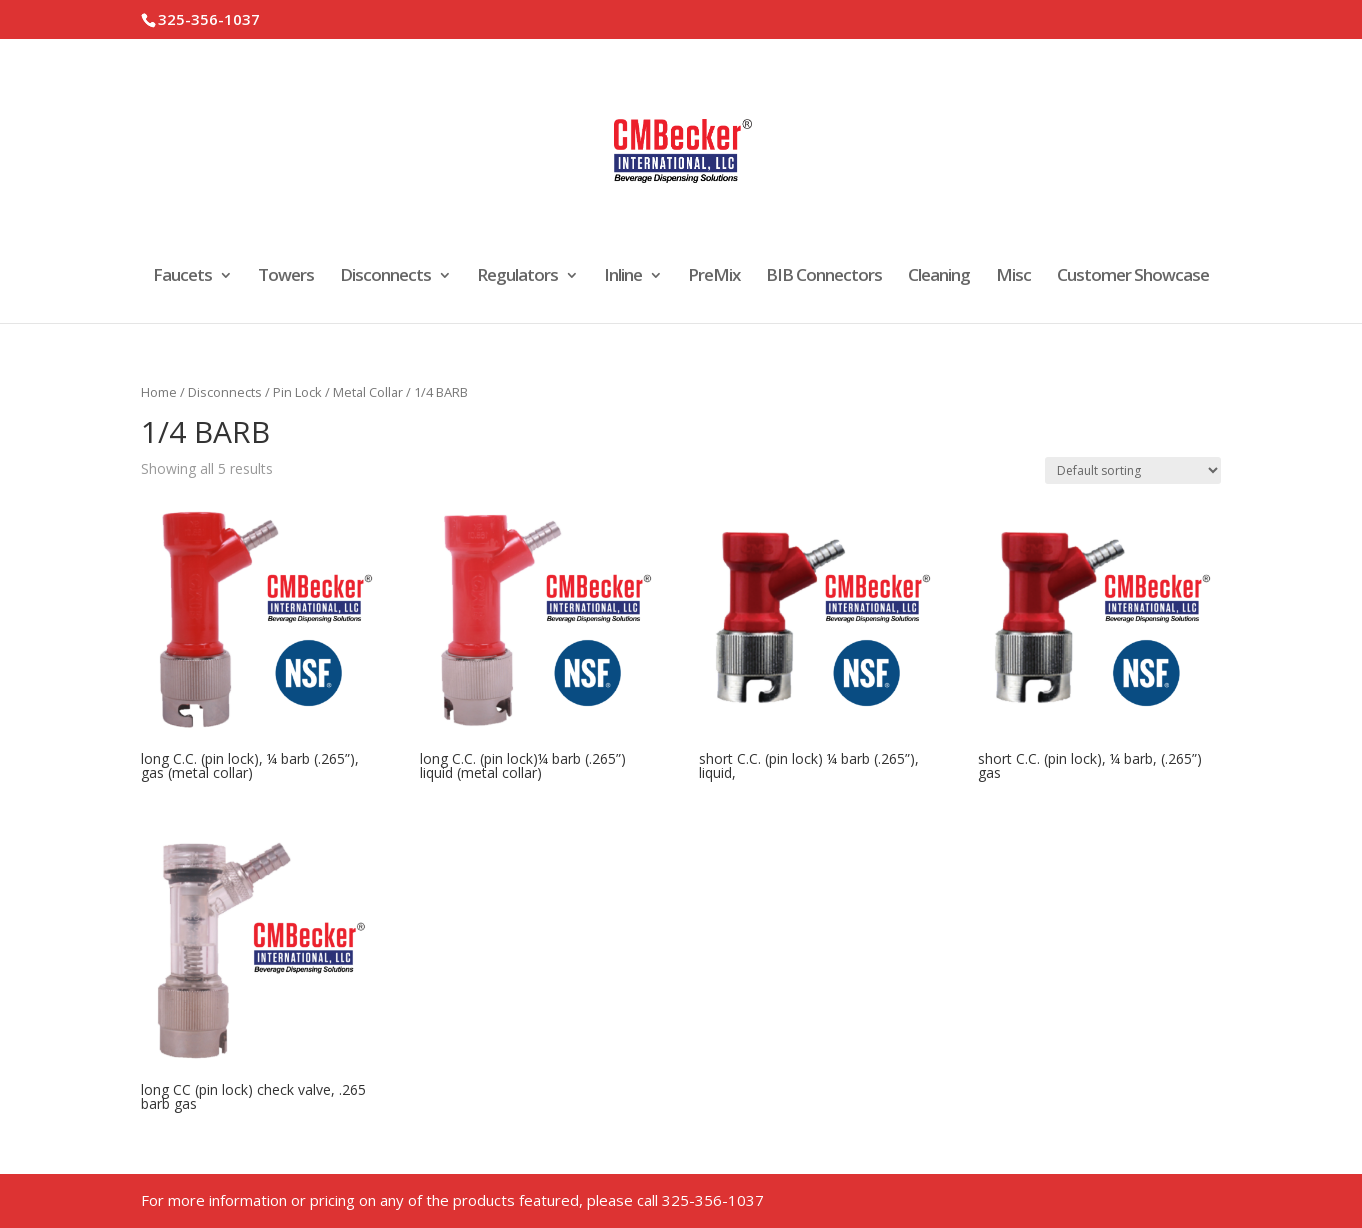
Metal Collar (368, 392)
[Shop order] (1133, 470)
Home (159, 392)
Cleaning (939, 277)
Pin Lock (297, 392)
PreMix (714, 277)
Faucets (182, 277)
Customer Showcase (1133, 277)
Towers (286, 277)
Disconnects (385, 277)
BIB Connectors (824, 277)
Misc (1013, 277)
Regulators (517, 277)
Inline (623, 277)
